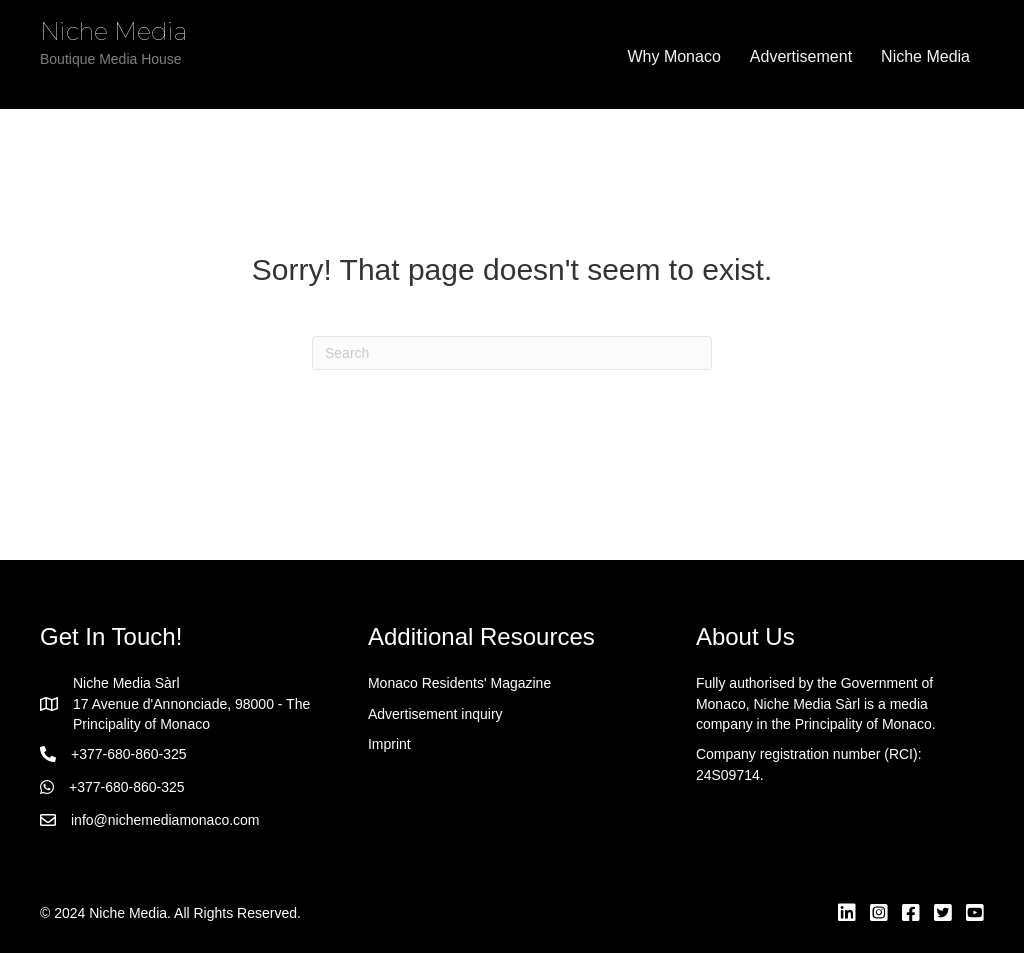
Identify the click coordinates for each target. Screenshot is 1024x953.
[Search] (512, 353)
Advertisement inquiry (435, 714)
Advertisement (801, 56)
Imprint (389, 744)
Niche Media (925, 56)
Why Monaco (673, 56)
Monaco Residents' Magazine (459, 683)
